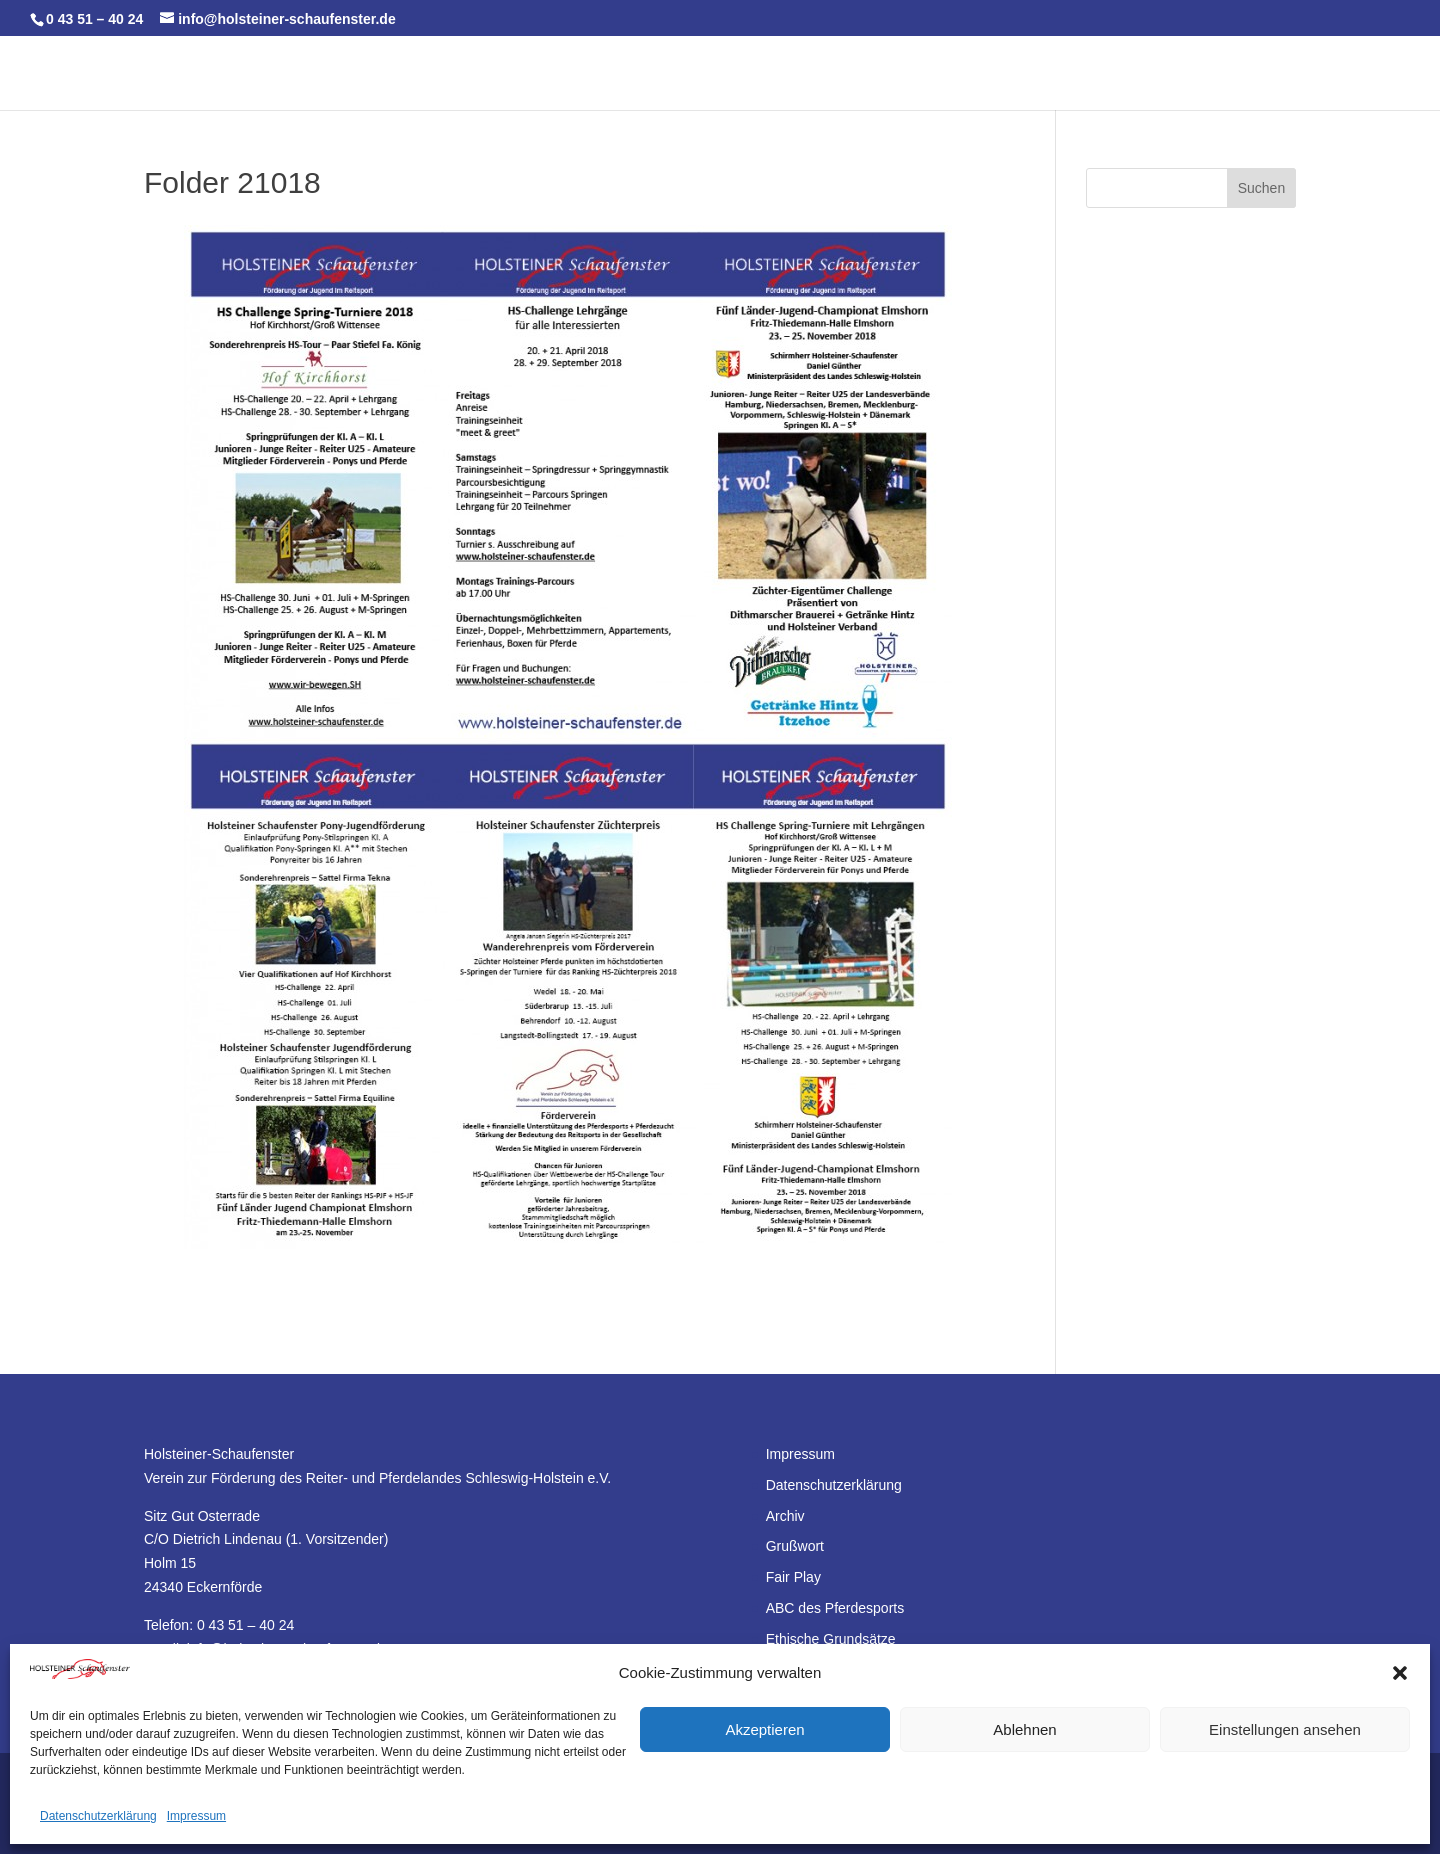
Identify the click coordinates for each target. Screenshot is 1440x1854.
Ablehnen (1024, 1729)
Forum (1175, 73)
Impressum (196, 1816)
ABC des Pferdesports (835, 1608)
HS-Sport (921, 73)
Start (214, 73)
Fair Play (793, 1577)
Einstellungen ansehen (1285, 1729)
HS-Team (371, 73)
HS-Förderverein (1052, 73)
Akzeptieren (764, 1729)
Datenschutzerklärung (98, 1816)
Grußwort (795, 1546)
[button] (1400, 1673)
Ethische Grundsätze (831, 1639)
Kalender (285, 73)
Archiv (785, 1516)
